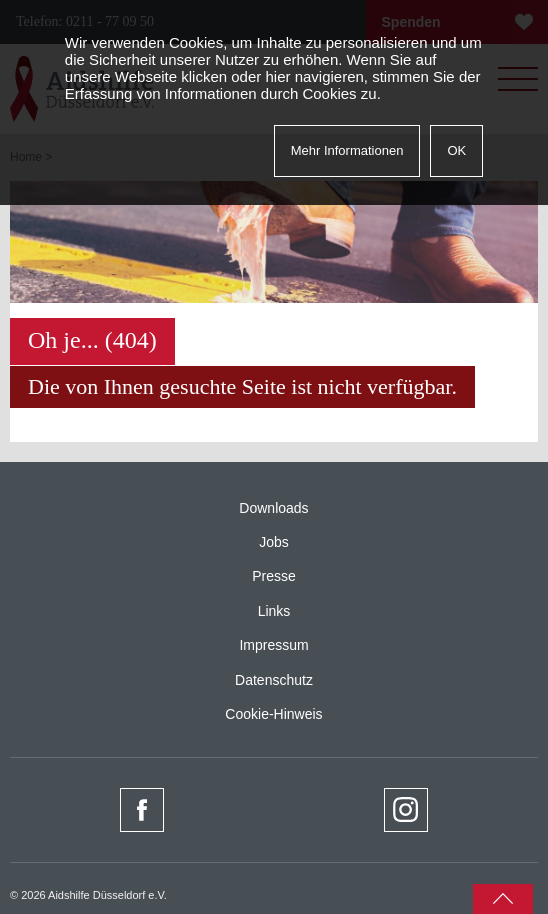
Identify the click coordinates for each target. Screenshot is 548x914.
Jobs (274, 542)
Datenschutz (274, 680)
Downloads (273, 508)
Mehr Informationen (347, 150)
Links (274, 611)
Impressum (273, 645)
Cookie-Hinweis (273, 714)
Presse (274, 576)
